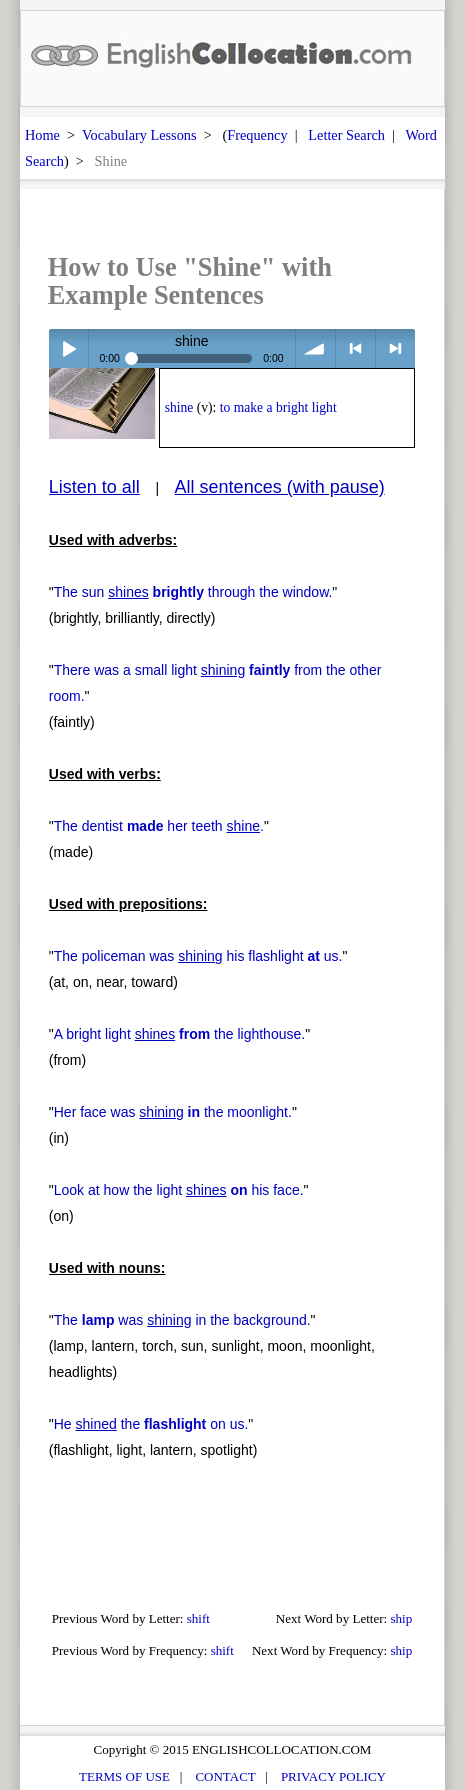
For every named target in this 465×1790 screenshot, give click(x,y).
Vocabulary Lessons (139, 135)
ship (401, 1618)
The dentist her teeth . (159, 826)
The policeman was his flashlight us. (198, 956)
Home (42, 135)
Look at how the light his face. (179, 1190)
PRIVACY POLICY (333, 1776)
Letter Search (346, 135)
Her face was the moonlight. (173, 1112)
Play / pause (68, 348)
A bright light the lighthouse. (179, 1034)
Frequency (257, 135)
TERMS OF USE (124, 1776)
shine (179, 407)
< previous (355, 348)
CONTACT (225, 1776)
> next (395, 348)
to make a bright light (278, 407)
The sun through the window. (193, 592)
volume (315, 348)
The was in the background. (182, 1320)
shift (198, 1618)
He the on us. (151, 1424)
